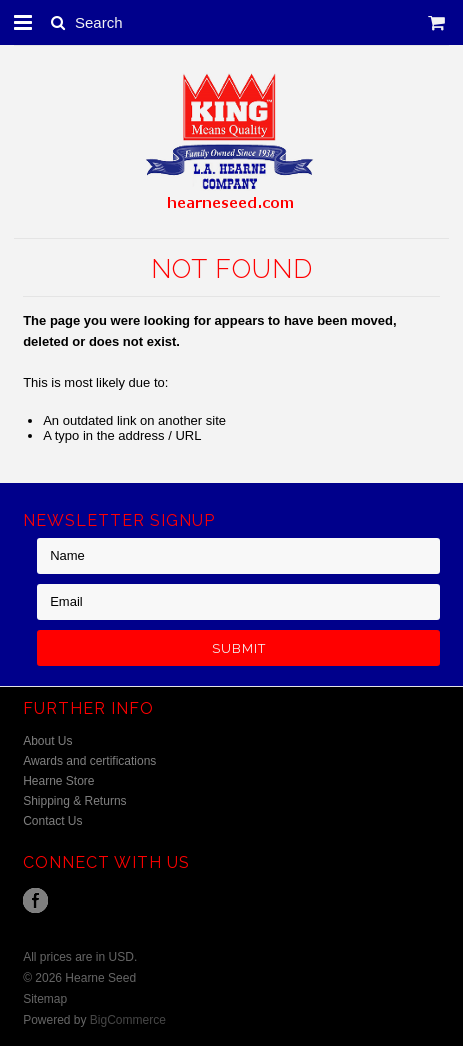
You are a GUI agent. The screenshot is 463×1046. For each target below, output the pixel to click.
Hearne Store (58, 781)
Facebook (35, 900)
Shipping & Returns (74, 801)
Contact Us (52, 821)
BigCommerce (128, 1020)
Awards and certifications (89, 761)
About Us (47, 741)
